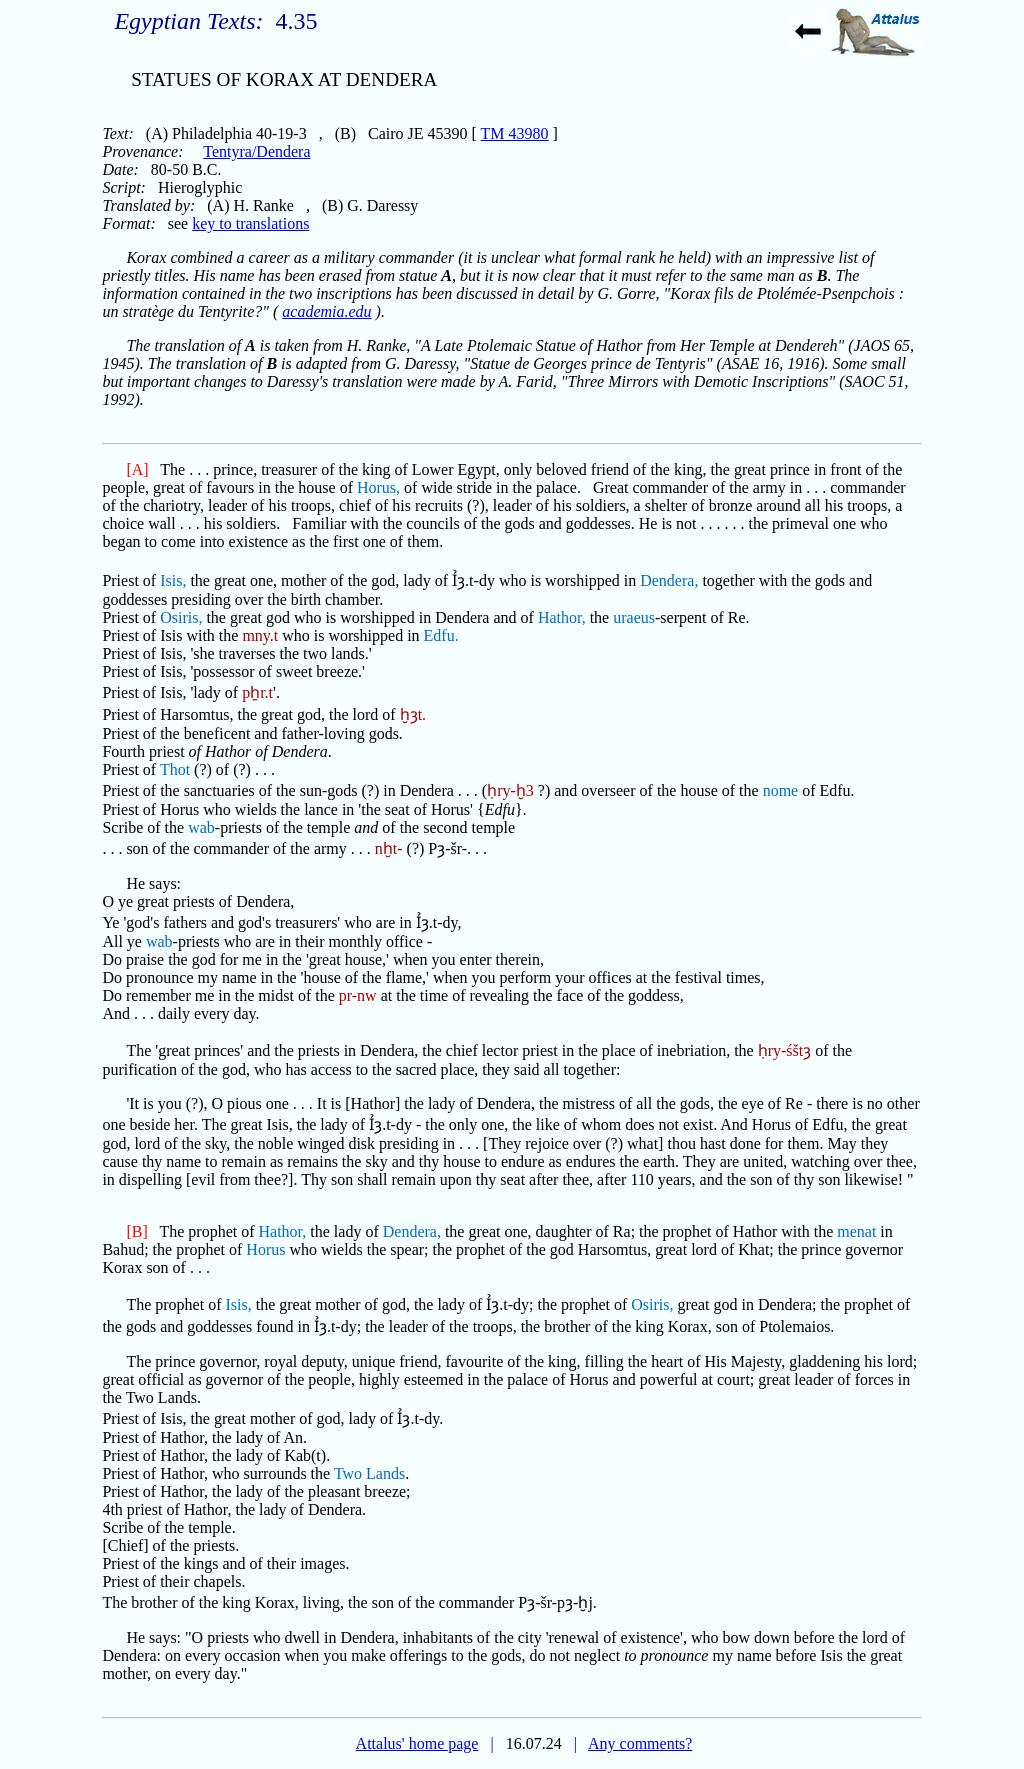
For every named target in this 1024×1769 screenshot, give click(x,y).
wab (201, 827)
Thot (175, 769)
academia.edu (326, 311)
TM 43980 (515, 133)
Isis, (173, 580)
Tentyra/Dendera (256, 151)
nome (781, 790)
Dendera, (669, 580)
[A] (137, 469)
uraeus (634, 617)
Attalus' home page (417, 1743)
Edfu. (441, 635)
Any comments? (640, 1743)
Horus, (378, 487)
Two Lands (369, 1473)
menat (856, 1231)
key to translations (250, 223)
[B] (136, 1231)
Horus (265, 1249)
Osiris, (181, 617)
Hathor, (562, 617)
